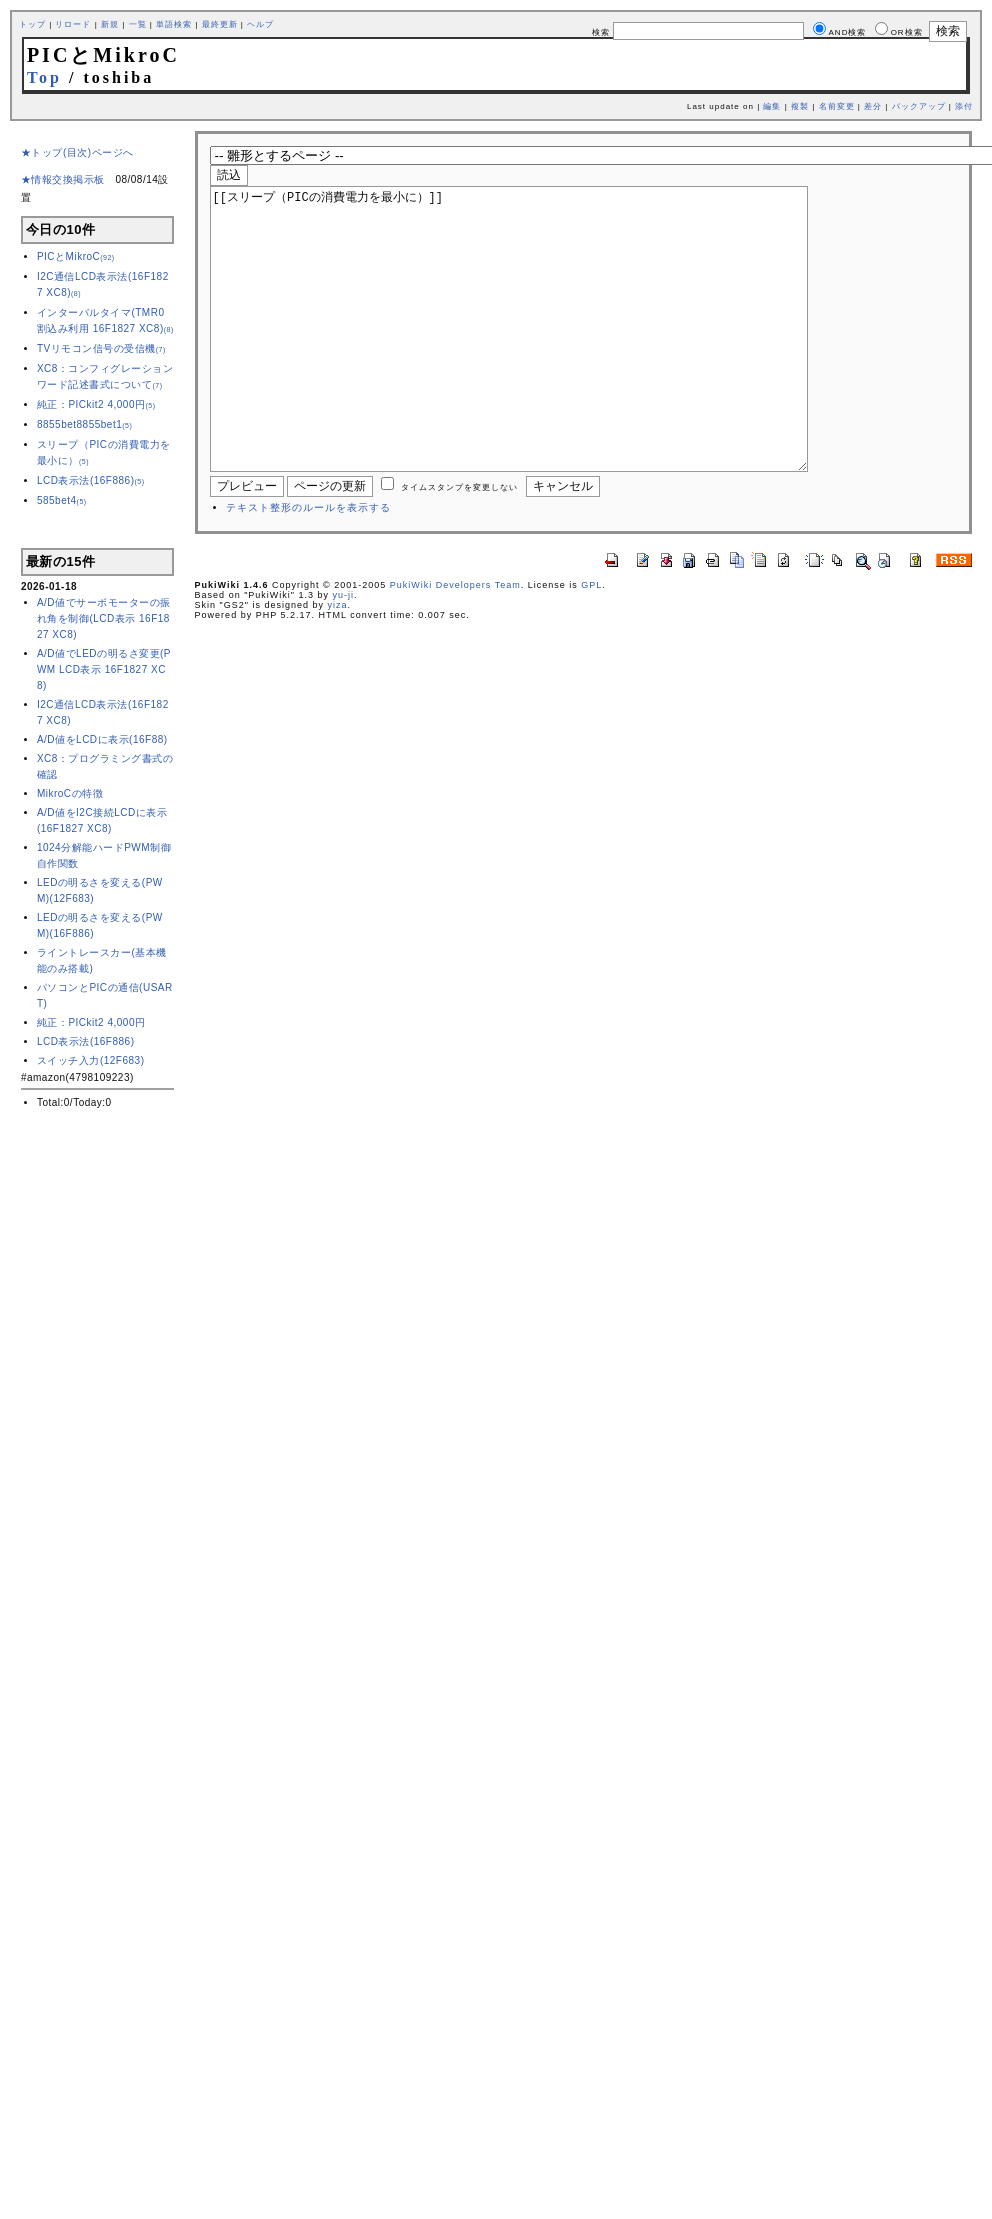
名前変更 (837, 106)
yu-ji (344, 655)
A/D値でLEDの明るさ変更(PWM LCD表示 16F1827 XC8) (104, 669)
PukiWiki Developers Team (455, 645)
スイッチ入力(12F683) (91, 1060)
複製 (800, 106)
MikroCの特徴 (70, 793)
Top (44, 77)
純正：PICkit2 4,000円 (96, 404)
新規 (110, 24)
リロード (73, 24)
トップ (32, 24)
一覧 (138, 24)
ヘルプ (260, 24)
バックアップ (919, 106)
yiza (338, 665)
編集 (772, 106)
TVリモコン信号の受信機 (101, 348)
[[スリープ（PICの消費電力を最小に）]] (540, 359)
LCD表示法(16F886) (91, 480)
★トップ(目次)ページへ (77, 152)
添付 (964, 106)
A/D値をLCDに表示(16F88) (102, 739)
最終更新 (220, 24)
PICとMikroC (76, 256)
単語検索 (174, 24)
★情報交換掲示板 (63, 179)
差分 (873, 106)
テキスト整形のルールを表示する (308, 567)
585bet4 (62, 500)
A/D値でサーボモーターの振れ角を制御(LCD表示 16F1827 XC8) (104, 618)
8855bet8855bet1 (84, 424)
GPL (591, 645)
